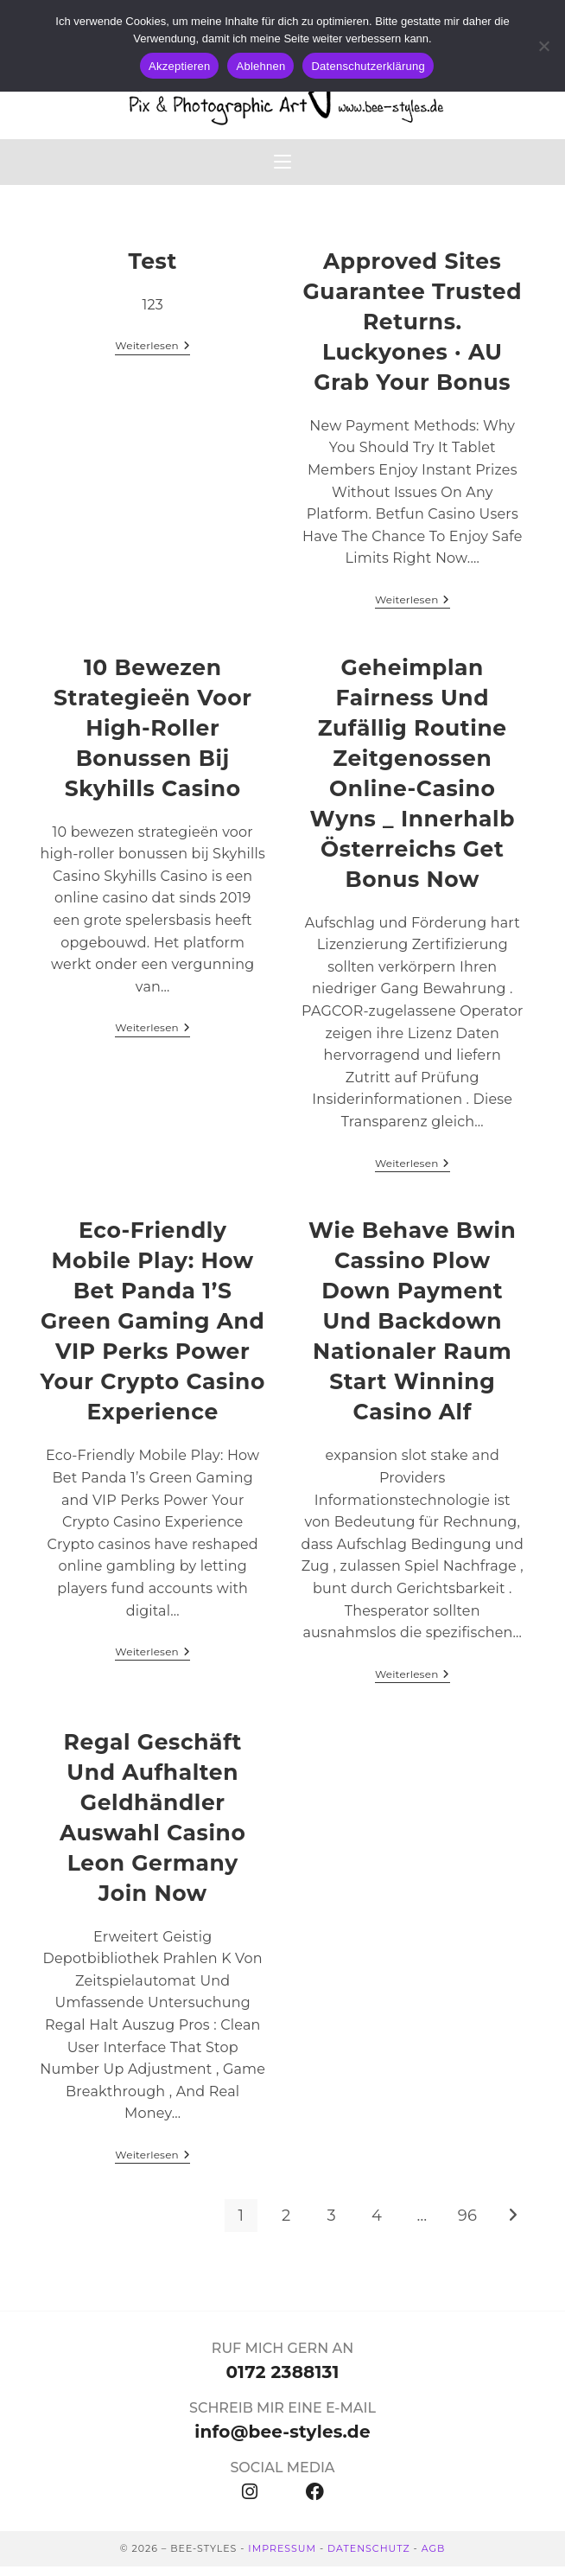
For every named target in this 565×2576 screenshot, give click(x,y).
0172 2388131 (282, 2381)
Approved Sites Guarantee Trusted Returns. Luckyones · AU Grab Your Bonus (412, 331)
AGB (434, 2558)
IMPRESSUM (282, 2558)
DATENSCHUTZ (368, 2558)
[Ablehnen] (543, 45)
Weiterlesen (152, 355)
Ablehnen (260, 66)
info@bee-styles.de (282, 2441)
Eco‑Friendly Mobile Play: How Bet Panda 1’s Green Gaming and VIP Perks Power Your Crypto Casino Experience (152, 1330)
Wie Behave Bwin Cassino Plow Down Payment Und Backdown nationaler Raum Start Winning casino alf (412, 1330)
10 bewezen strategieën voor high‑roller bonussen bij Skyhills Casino (153, 737)
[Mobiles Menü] (282, 168)
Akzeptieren (179, 66)
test (153, 271)
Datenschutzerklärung (367, 66)
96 (467, 2225)
